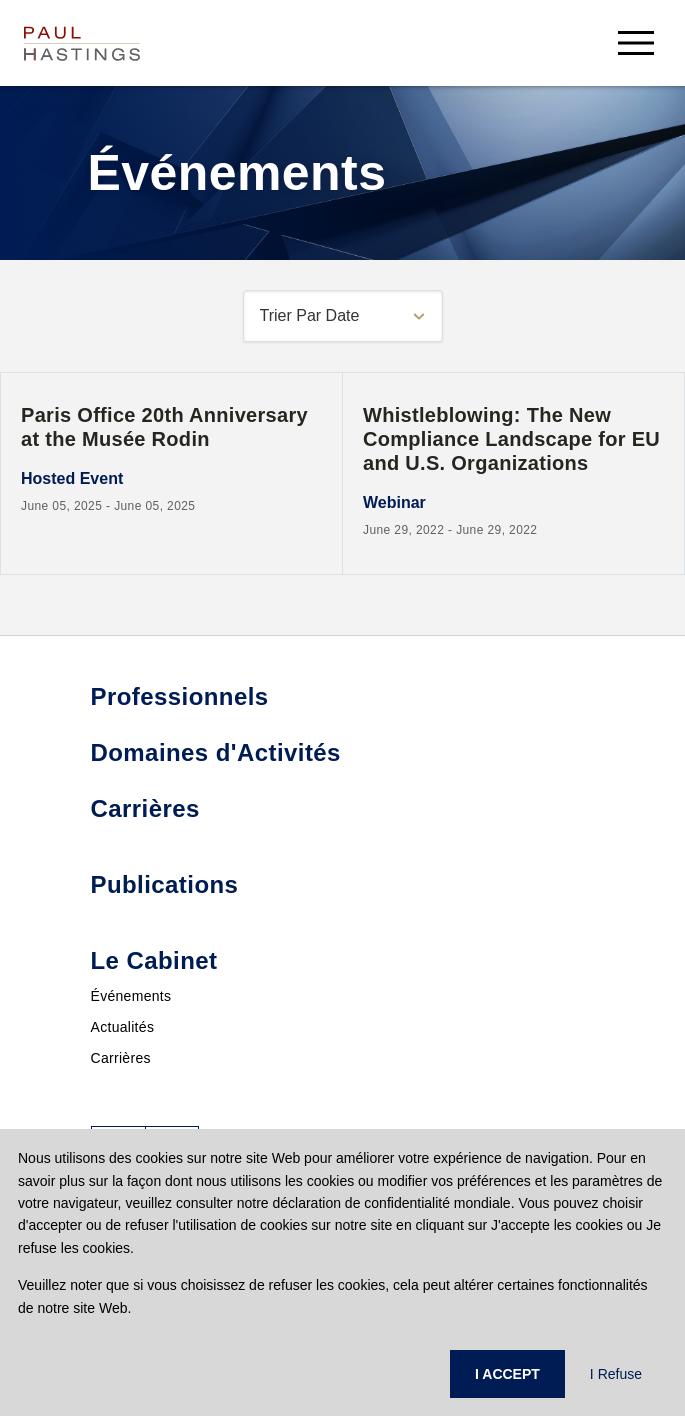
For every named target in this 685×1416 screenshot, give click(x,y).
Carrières (121, 1058)
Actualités (123, 1027)
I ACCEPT (507, 1374)
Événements (131, 996)
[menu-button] (636, 42)
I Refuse (616, 1374)
